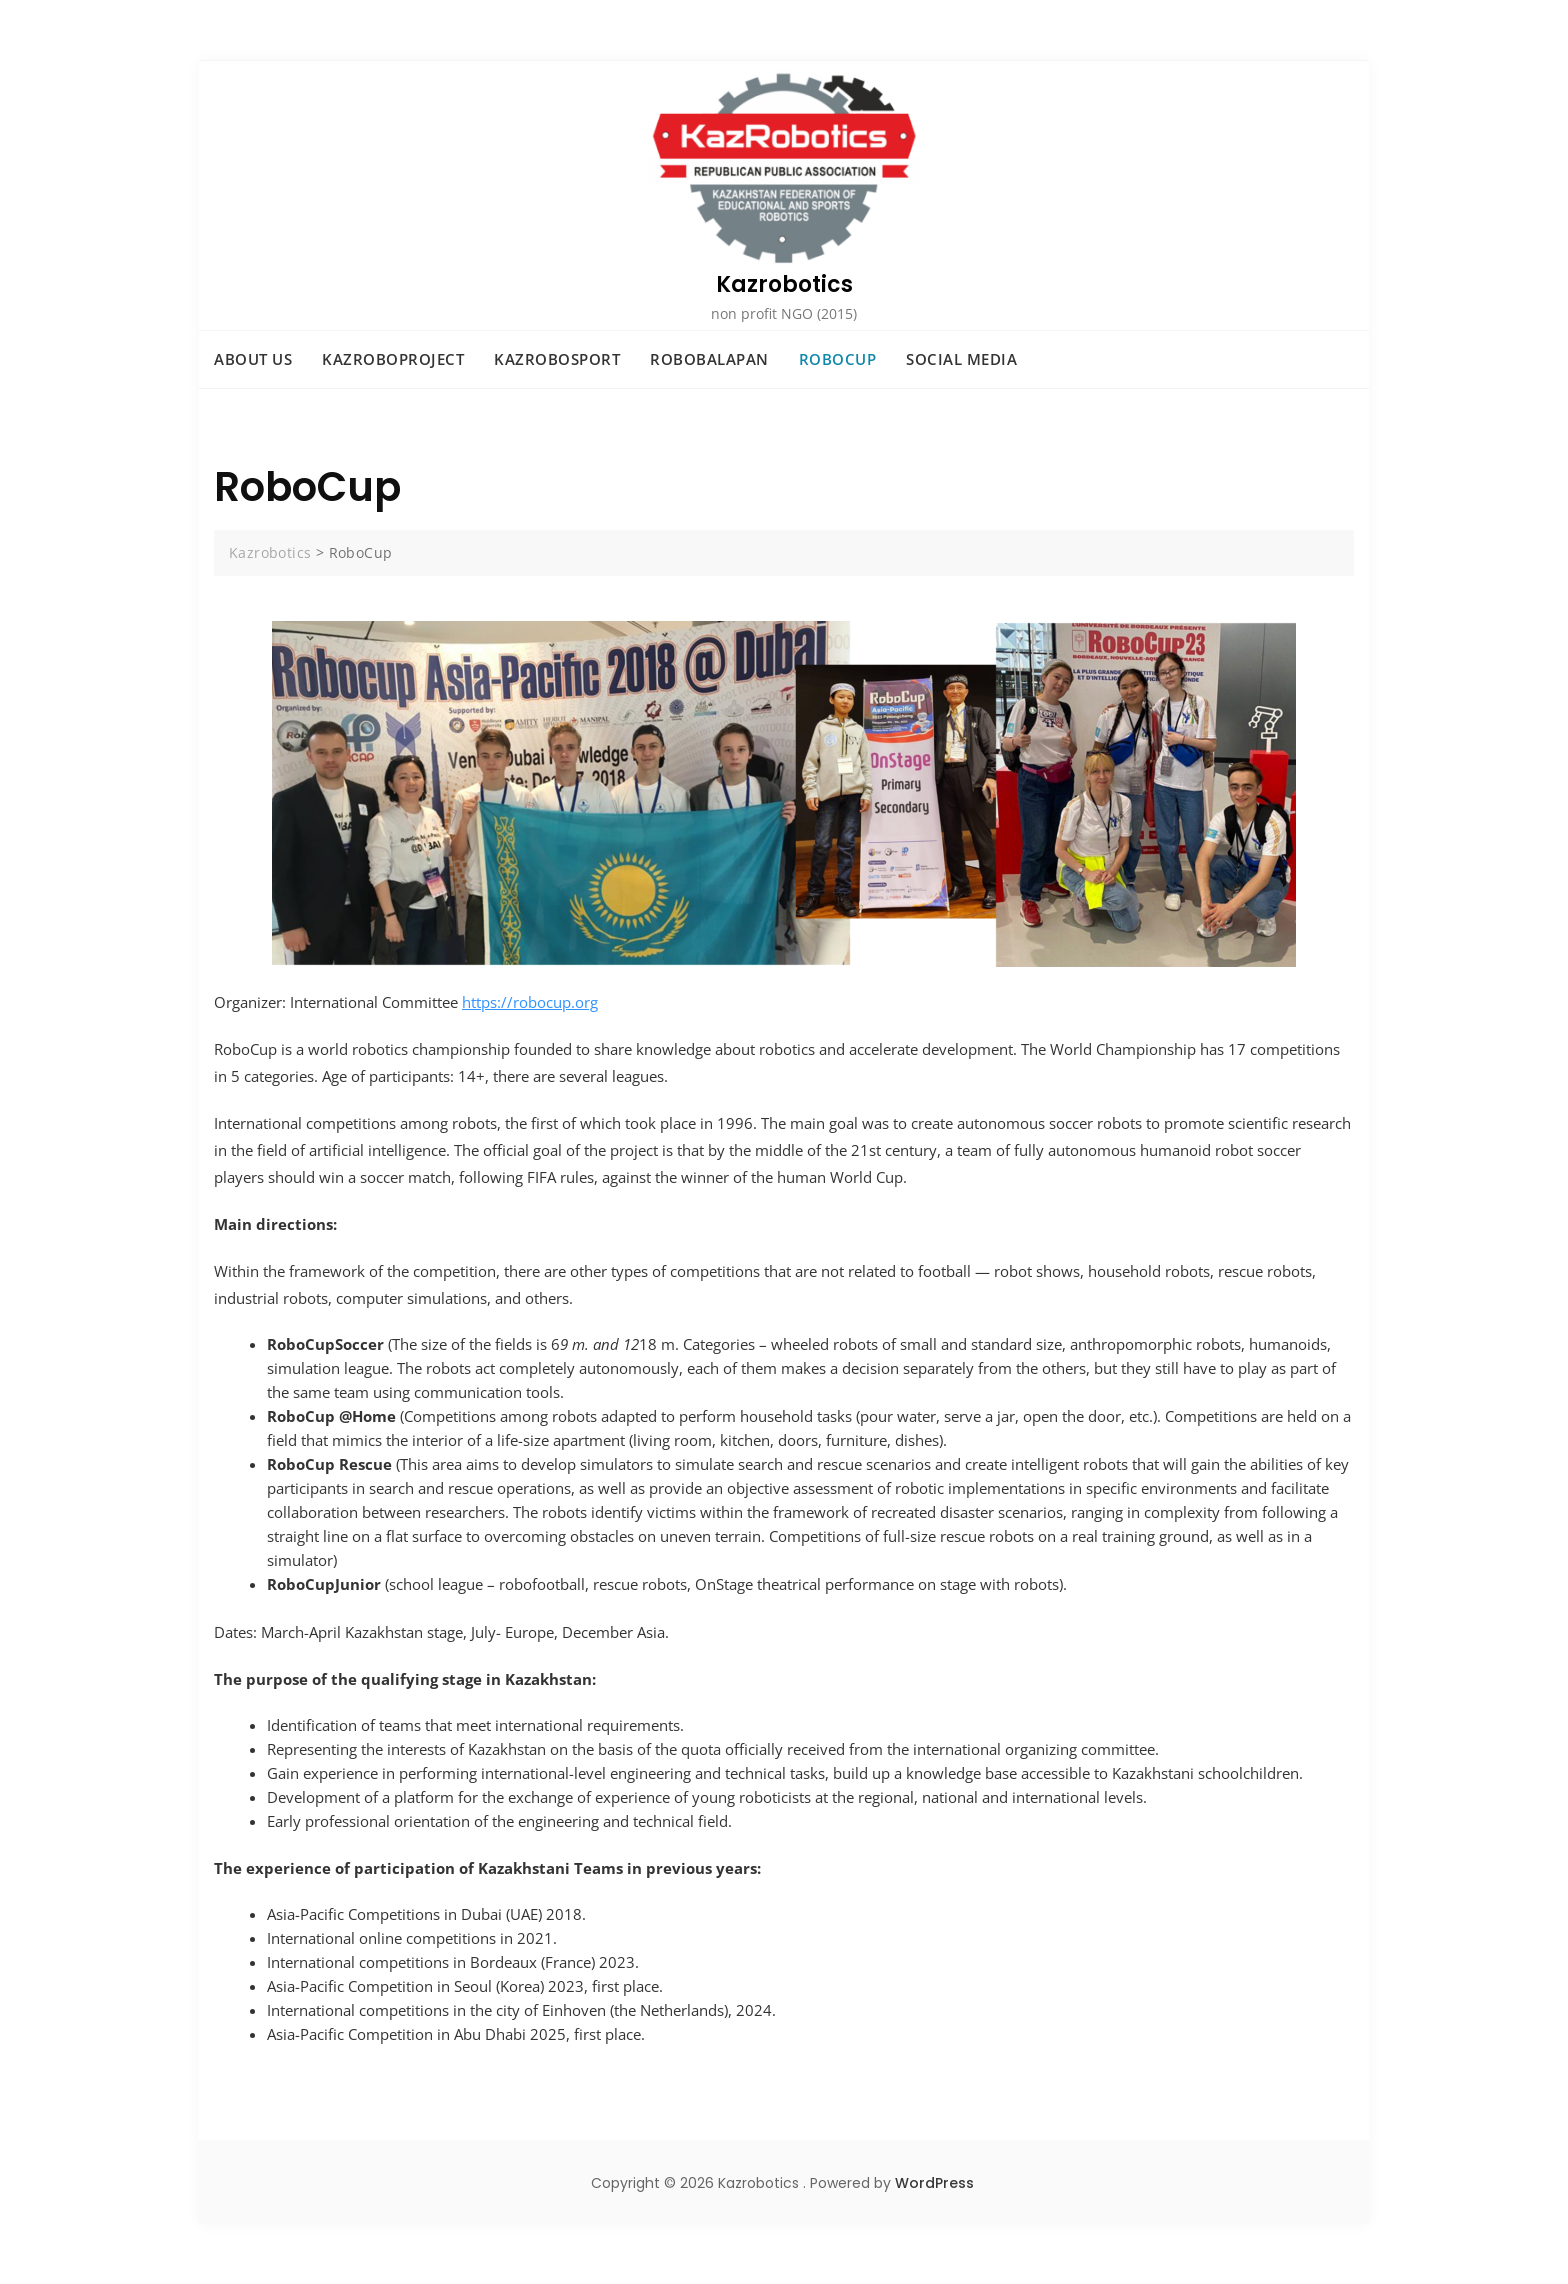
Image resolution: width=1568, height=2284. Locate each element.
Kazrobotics (784, 284)
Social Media (961, 359)
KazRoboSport (557, 359)
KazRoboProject (393, 359)
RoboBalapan (709, 359)
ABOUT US (253, 359)
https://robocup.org (530, 1002)
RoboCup (838, 359)
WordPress (934, 2183)
